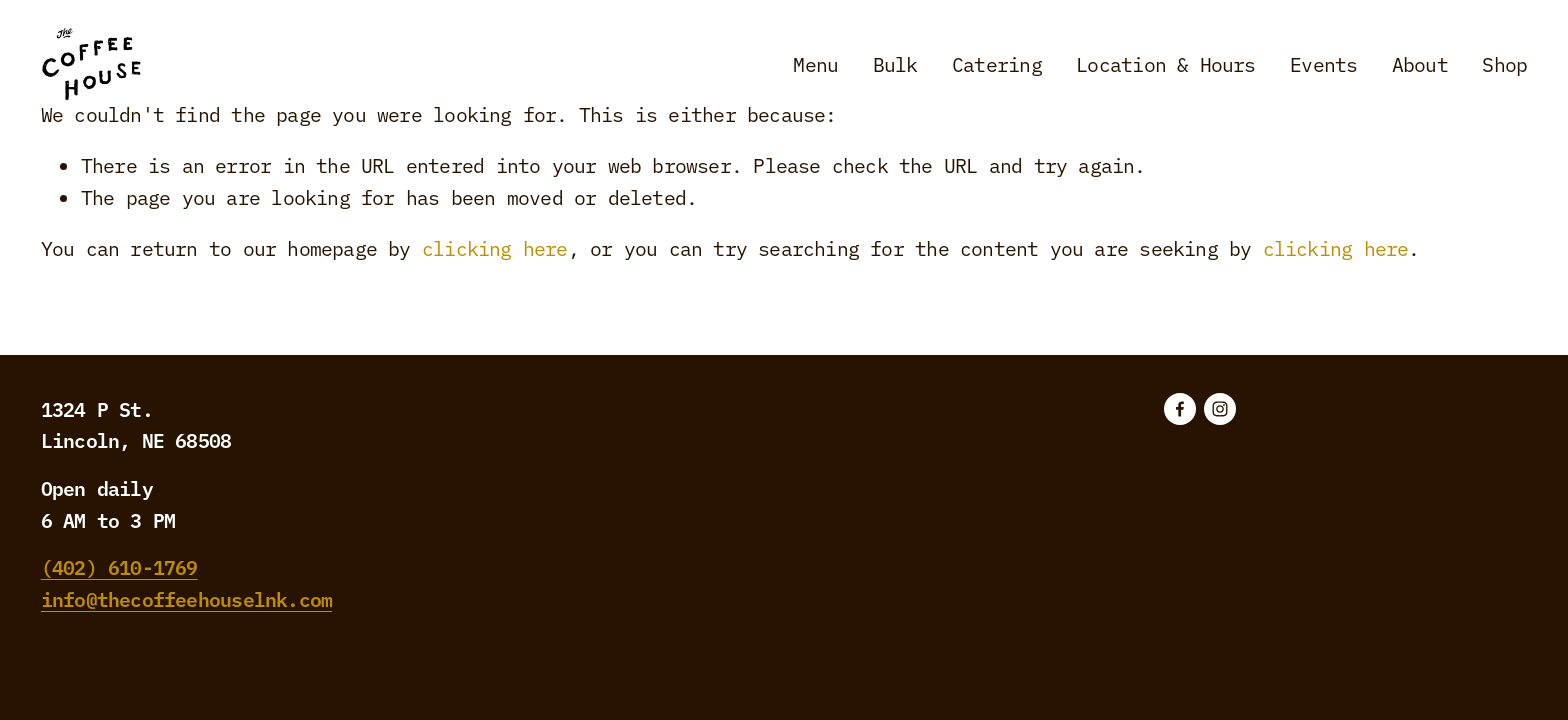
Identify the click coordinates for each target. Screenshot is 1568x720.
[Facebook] (1180, 409)
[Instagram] (1220, 409)
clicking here (495, 247)
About (1420, 63)
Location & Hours (1165, 63)
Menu (815, 63)
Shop (1504, 63)
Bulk (895, 63)
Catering (997, 63)
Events (1323, 63)
